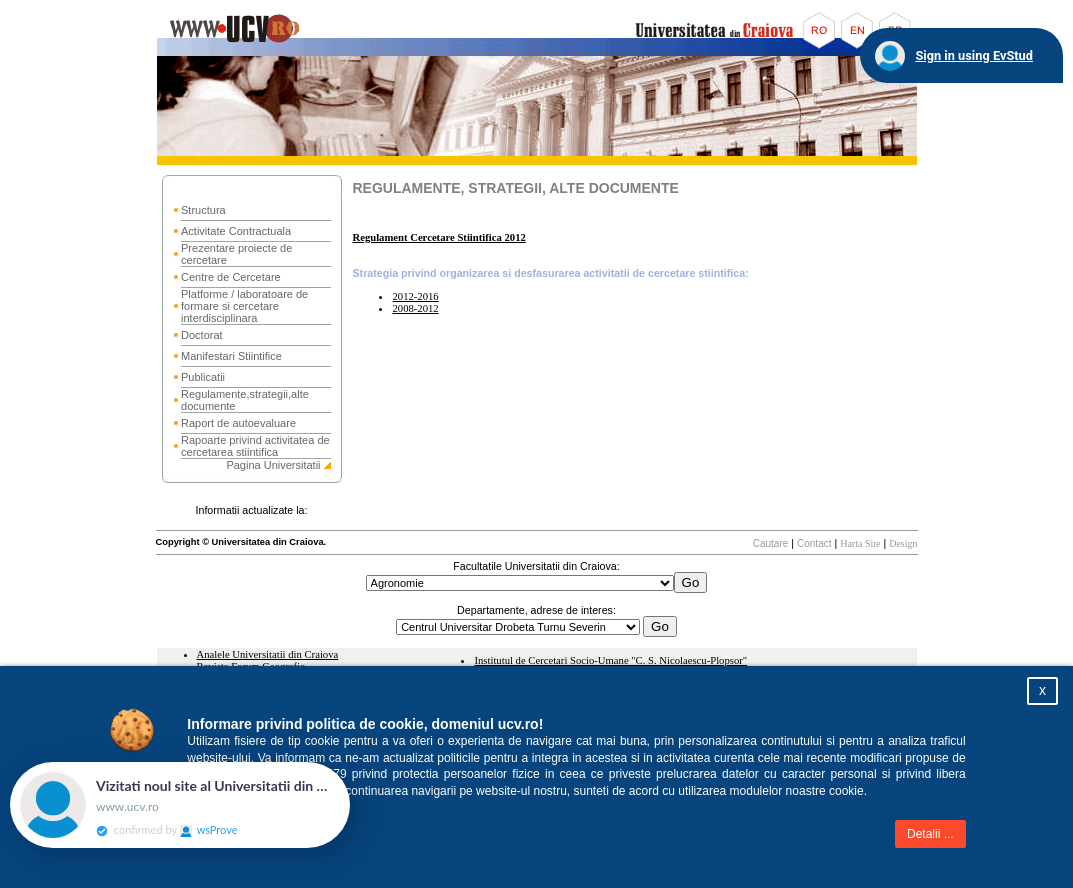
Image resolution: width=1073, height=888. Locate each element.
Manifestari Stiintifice (231, 356)
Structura (203, 210)
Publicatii (203, 377)
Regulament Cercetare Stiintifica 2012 (438, 237)
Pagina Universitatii (273, 465)
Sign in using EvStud (974, 55)
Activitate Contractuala (236, 231)
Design (903, 543)
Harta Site (860, 543)
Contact (814, 543)
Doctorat (202, 335)
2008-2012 (415, 308)
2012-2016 (415, 296)
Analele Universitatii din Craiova (268, 654)
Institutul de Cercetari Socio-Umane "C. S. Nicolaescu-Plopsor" (610, 660)
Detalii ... (930, 834)
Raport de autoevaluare (238, 423)
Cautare (771, 543)
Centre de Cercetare (231, 277)
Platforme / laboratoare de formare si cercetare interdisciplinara (244, 306)
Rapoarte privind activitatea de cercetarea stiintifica (255, 446)
